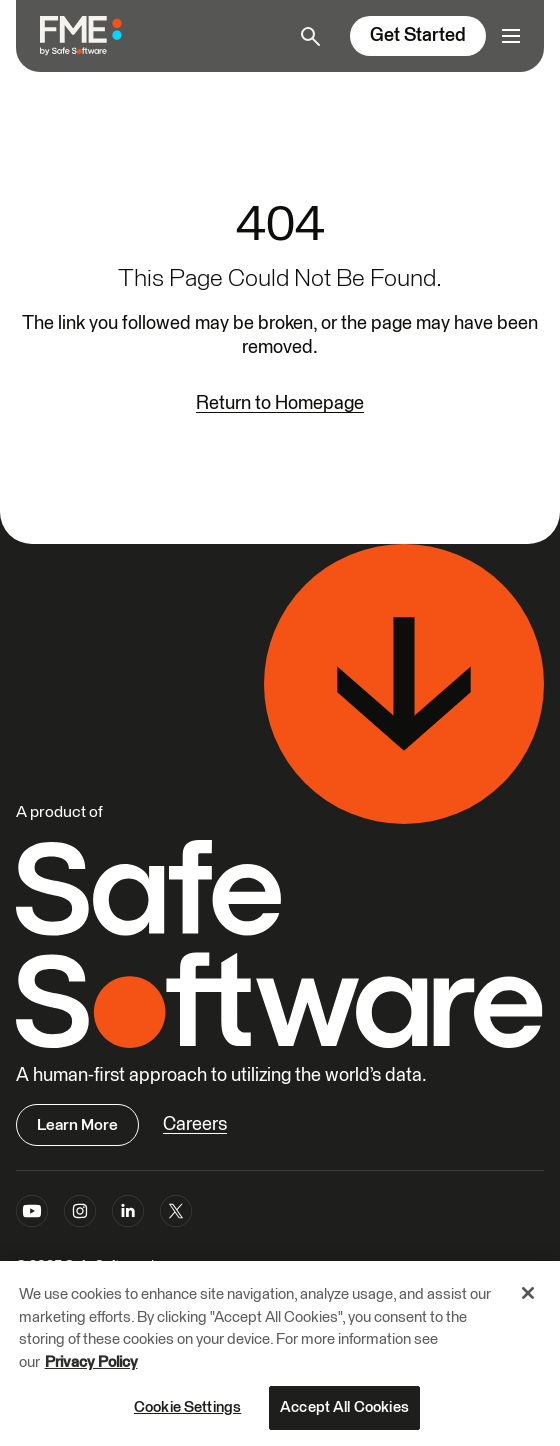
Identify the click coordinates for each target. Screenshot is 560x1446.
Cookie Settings (187, 1408)
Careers (195, 1124)
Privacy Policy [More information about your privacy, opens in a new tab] (91, 1363)
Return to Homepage (280, 403)
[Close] (528, 1294)
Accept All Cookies (344, 1408)
